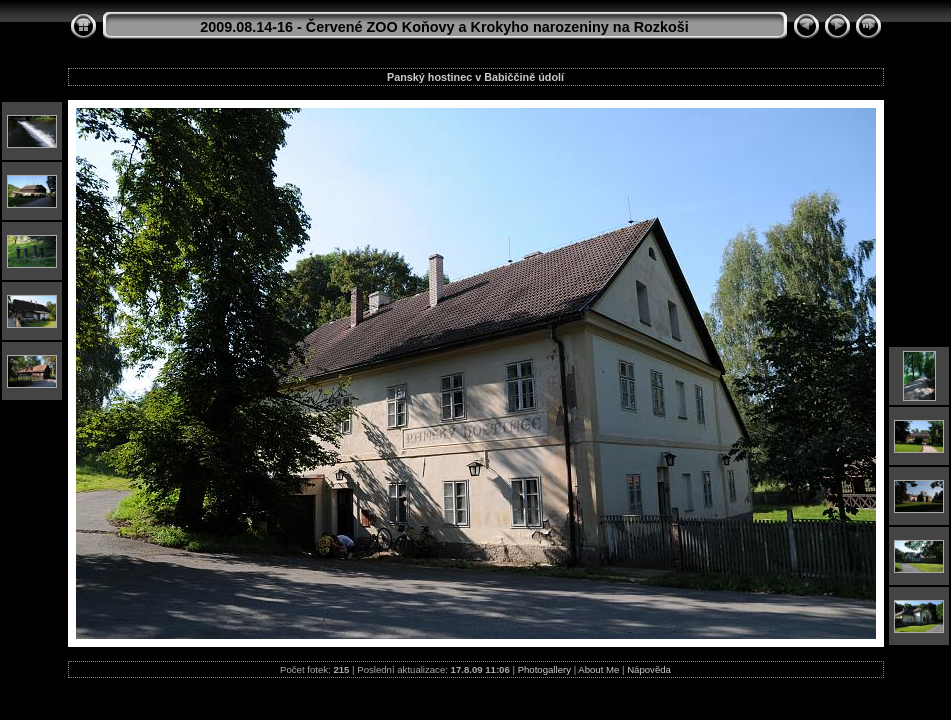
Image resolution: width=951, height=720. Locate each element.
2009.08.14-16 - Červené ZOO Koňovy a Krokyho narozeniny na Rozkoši (444, 27)
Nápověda (649, 669)
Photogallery (544, 669)
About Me (598, 669)
